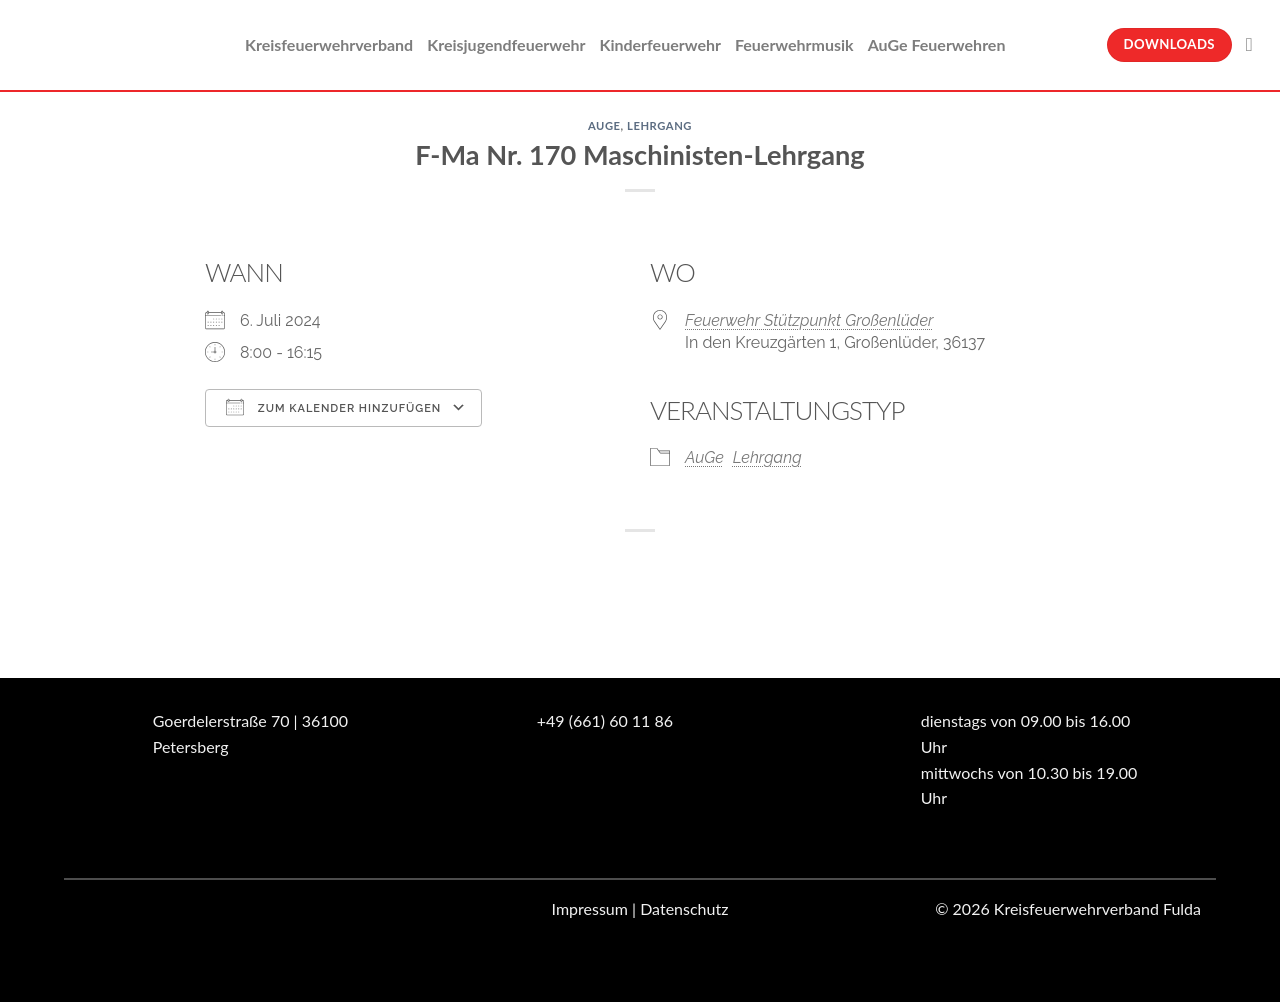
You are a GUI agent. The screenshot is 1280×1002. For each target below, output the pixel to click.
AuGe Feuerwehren (937, 44)
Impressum (590, 908)
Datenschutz (684, 908)
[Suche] (1255, 44)
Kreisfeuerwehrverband (329, 44)
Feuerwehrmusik (794, 44)
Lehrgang (659, 125)
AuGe (604, 125)
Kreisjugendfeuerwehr (506, 44)
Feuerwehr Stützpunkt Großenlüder (809, 320)
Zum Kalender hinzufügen (333, 407)
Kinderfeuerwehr (660, 44)
